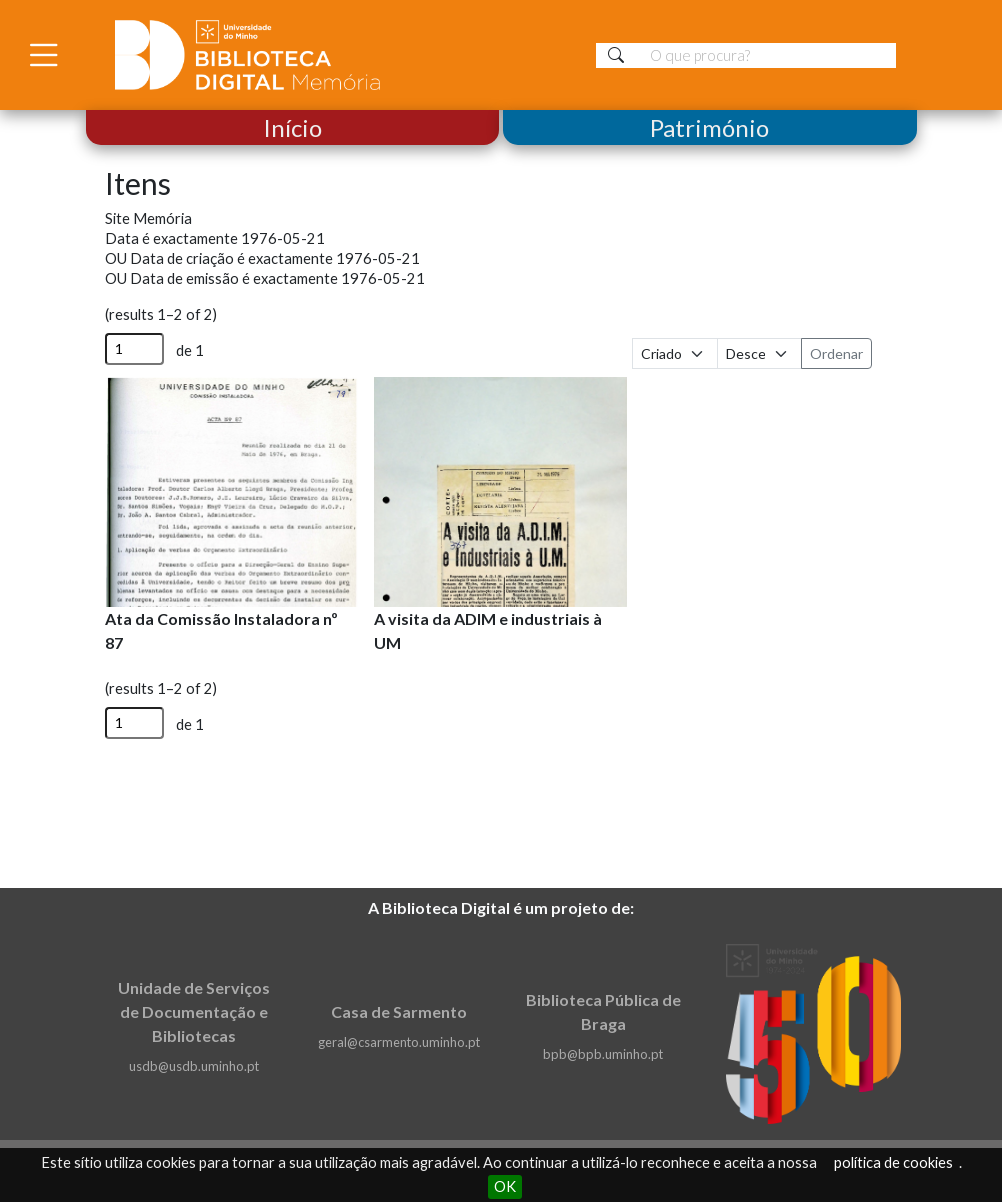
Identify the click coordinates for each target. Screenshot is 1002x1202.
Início (292, 127)
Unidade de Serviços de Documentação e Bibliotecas (194, 1011)
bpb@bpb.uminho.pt (603, 1054)
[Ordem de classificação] (760, 353)
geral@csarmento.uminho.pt (399, 1042)
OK (505, 1186)
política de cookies (893, 1162)
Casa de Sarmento (399, 1011)
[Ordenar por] (675, 353)
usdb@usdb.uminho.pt (194, 1066)
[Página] (134, 349)
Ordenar (836, 353)
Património (709, 127)
